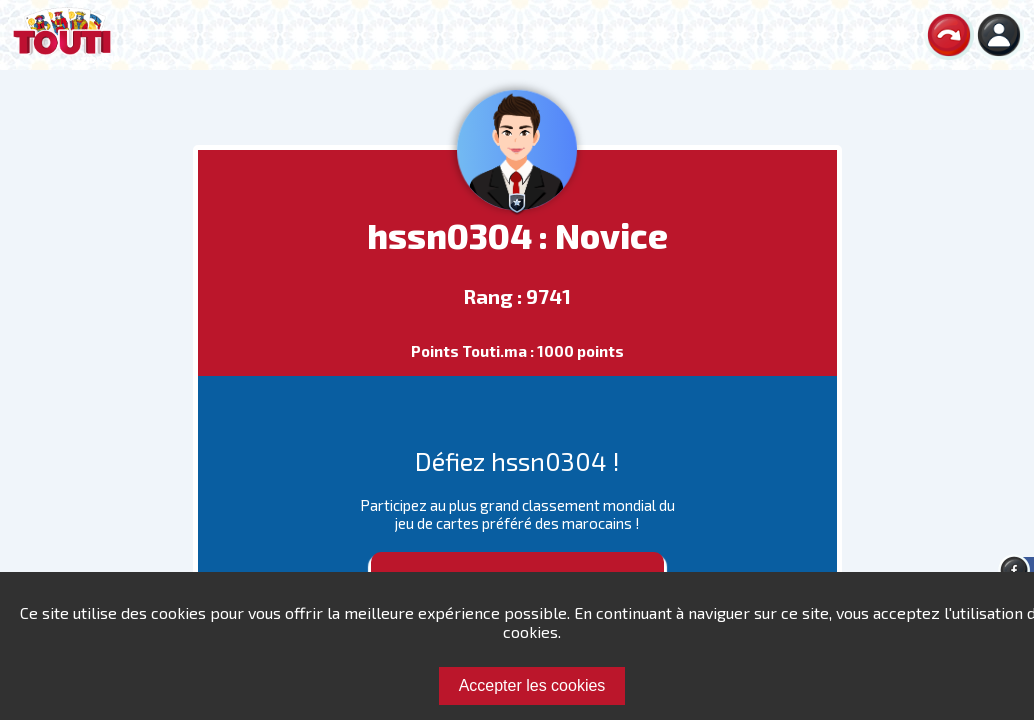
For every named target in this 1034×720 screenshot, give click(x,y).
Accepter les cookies (532, 685)
